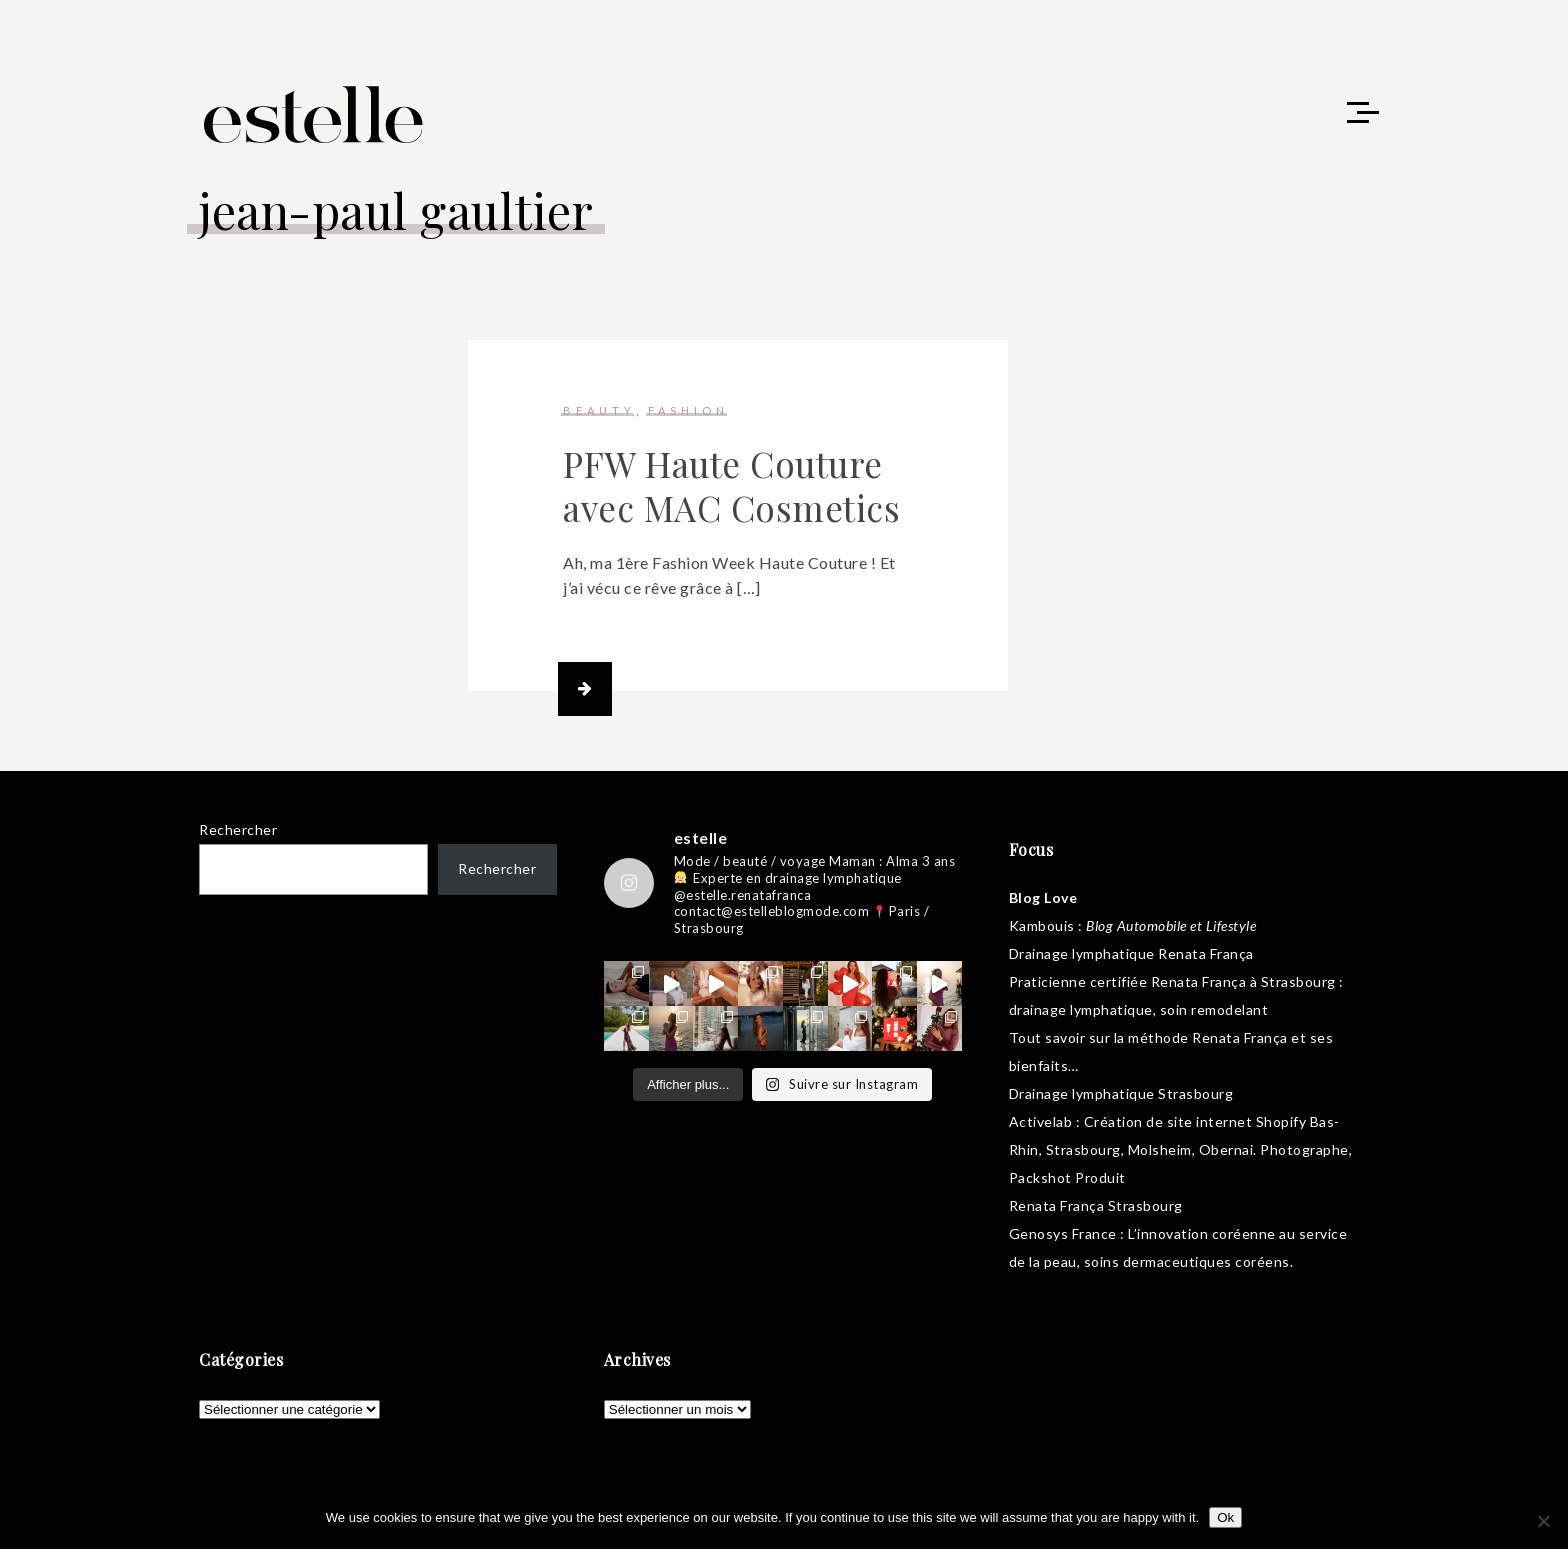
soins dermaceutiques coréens (1187, 1261)
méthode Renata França (1208, 1037)
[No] (1543, 1521)
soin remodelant (1214, 1009)
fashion (688, 410)
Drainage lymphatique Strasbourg (1121, 1093)
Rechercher (238, 829)
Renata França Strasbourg (1096, 1205)
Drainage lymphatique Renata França (1131, 953)
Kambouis (1042, 925)
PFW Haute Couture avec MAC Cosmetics (731, 485)
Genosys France (1063, 1233)
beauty (599, 410)
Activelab (1041, 1121)
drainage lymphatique (1081, 1009)
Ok (1225, 1517)
